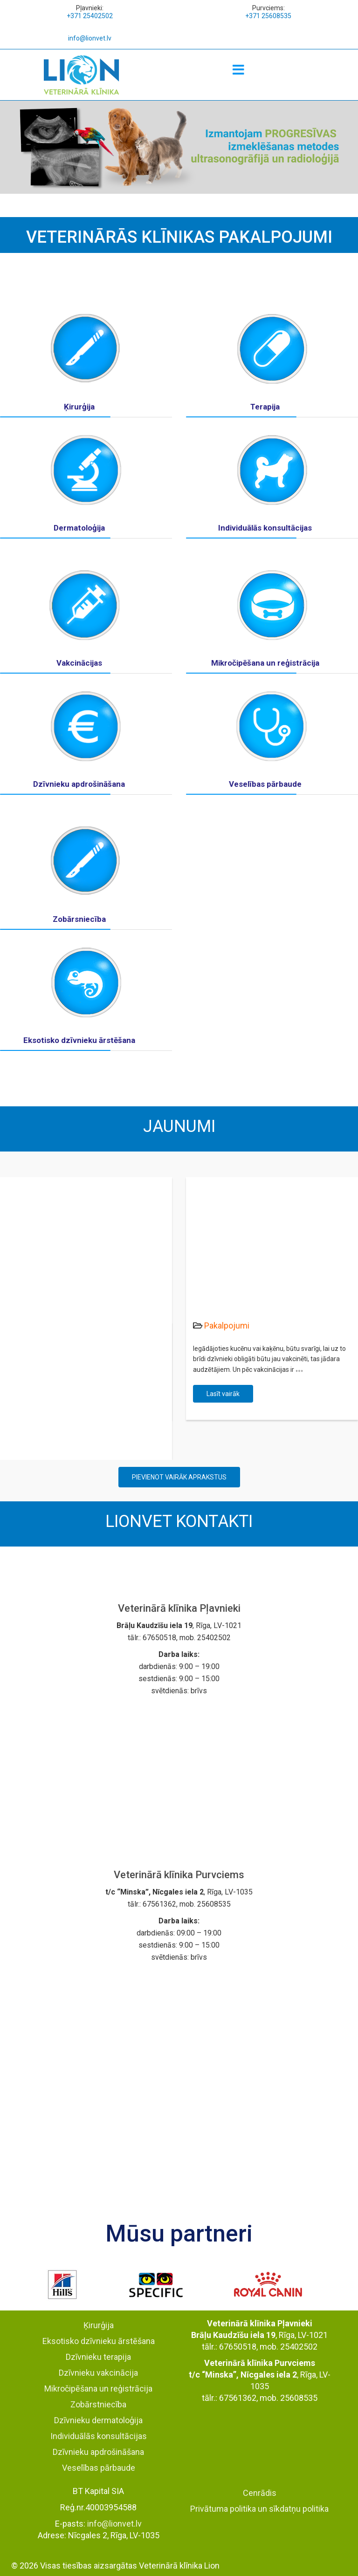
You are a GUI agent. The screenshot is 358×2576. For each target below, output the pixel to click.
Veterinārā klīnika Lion (179, 2565)
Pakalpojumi (226, 1325)
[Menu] (239, 70)
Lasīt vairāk (223, 1393)
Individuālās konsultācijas (265, 527)
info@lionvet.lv (89, 38)
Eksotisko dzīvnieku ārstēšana (79, 1040)
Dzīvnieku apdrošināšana (79, 784)
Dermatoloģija (79, 527)
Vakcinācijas (79, 663)
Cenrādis (259, 2493)
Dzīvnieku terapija (98, 2357)
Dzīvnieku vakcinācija (98, 2373)
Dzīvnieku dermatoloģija (98, 2420)
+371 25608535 (268, 16)
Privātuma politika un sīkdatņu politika (259, 2509)
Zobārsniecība (79, 919)
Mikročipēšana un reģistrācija (265, 663)
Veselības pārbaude (265, 784)
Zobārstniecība (98, 2404)
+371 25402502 (90, 16)
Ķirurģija (79, 406)
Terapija (265, 406)
